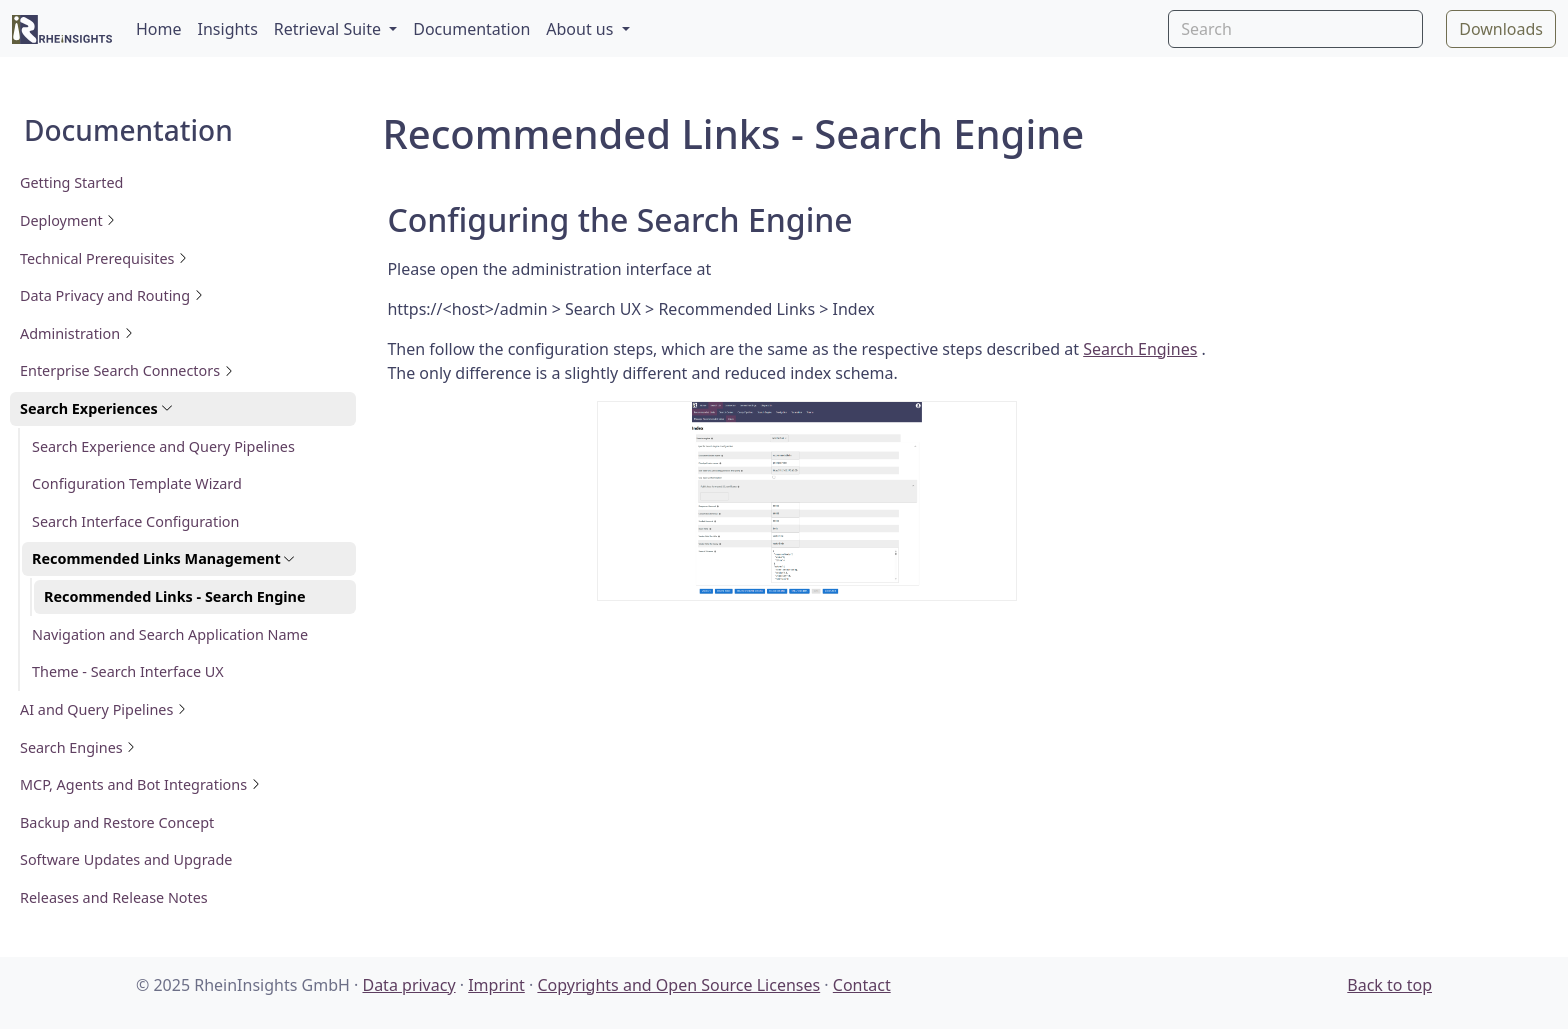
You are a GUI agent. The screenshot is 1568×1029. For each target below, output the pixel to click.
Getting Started (71, 182)
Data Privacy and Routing (112, 295)
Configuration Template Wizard (137, 483)
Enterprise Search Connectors (127, 370)
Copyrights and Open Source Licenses (678, 985)
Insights (228, 29)
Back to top (1389, 985)
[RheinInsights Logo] (62, 28)
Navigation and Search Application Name (170, 634)
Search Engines (78, 747)
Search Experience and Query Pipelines (163, 446)
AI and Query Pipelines (103, 709)
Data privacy (408, 985)
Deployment (68, 220)
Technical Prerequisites (104, 258)
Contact (862, 985)
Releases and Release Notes (114, 897)
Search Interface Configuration (135, 521)
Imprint (496, 985)
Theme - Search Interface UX (128, 671)
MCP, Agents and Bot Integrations (140, 784)
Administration (77, 333)
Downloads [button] (1501, 29)
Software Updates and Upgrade (126, 859)
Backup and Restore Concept (117, 822)
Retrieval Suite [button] (329, 29)
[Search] (1295, 29)
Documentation (471, 29)
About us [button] (581, 29)
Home (159, 29)
